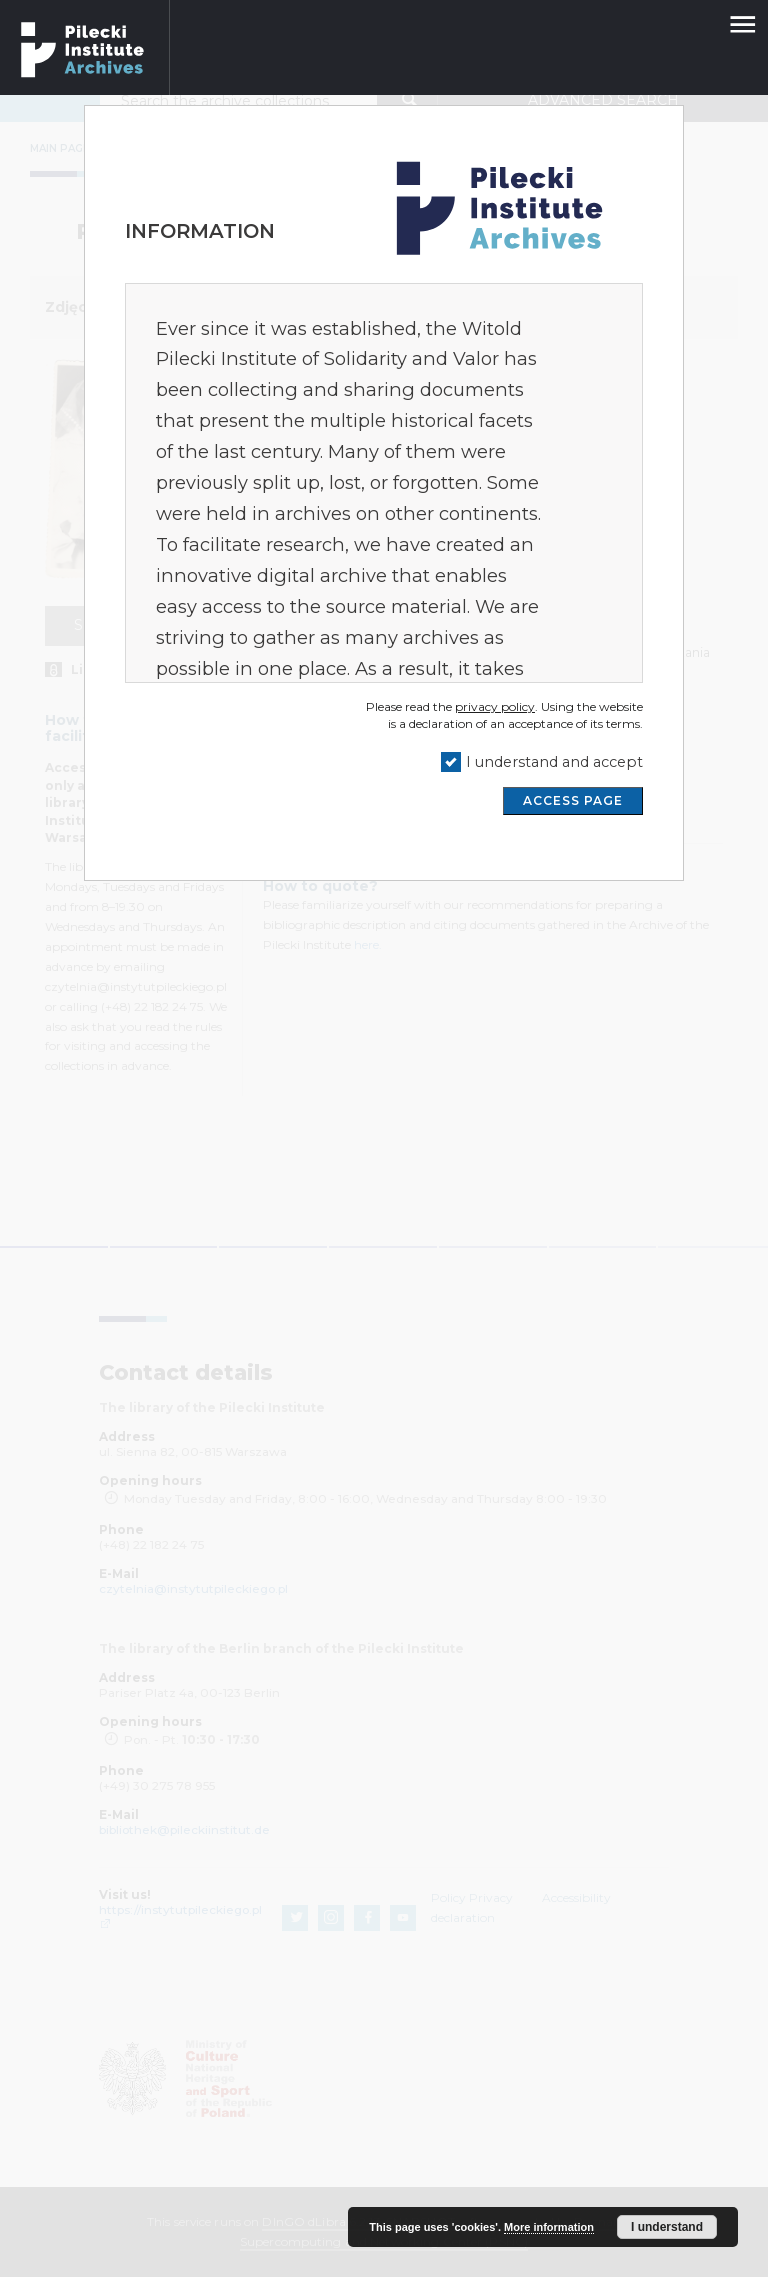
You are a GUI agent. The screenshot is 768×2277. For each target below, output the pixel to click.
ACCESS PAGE (573, 800)
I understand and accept (554, 762)
